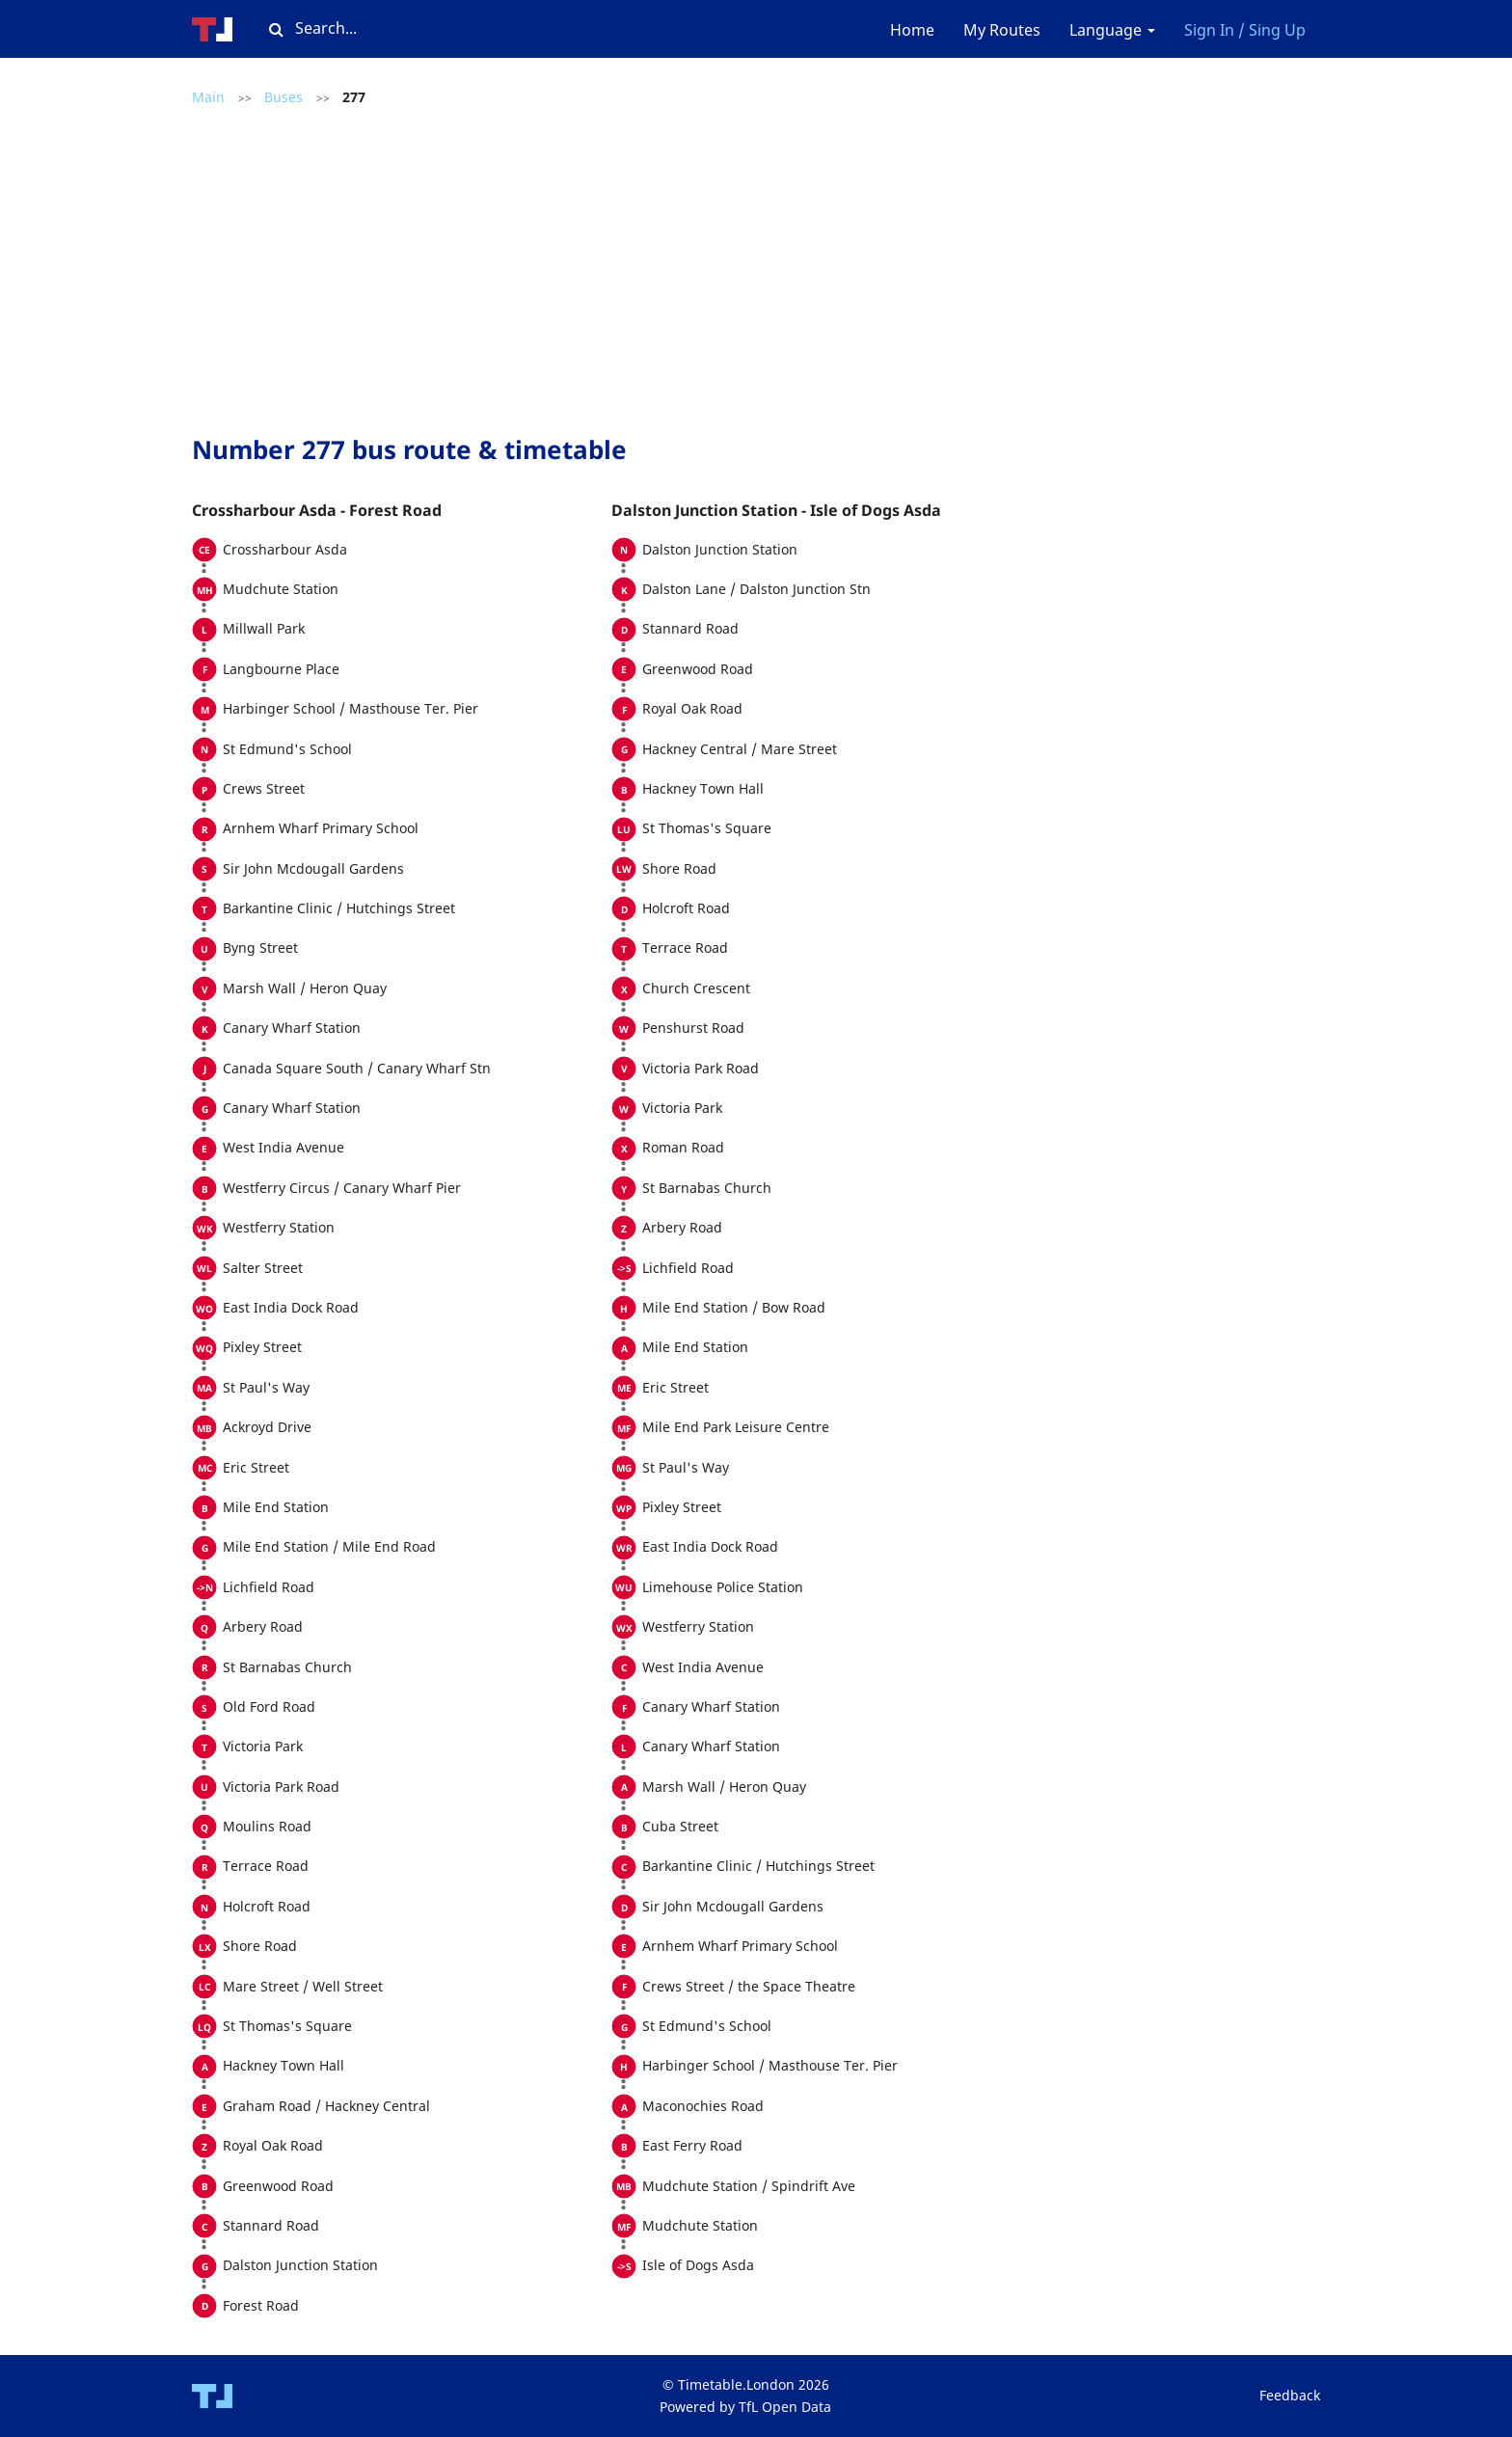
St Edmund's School (287, 749)
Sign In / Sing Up (1245, 30)
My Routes (1001, 30)
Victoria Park (263, 1746)
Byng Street (260, 947)
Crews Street (264, 788)
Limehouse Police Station (722, 1587)
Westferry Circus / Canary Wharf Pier (342, 1187)
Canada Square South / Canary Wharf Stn (357, 1068)
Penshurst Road (693, 1027)
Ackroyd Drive (267, 1427)
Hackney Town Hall (283, 2065)
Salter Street (263, 1268)
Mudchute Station (280, 589)
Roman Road (683, 1147)
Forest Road (261, 2305)
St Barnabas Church (287, 1667)
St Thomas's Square (287, 2026)
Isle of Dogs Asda (698, 2265)
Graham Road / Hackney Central (326, 2106)
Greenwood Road (278, 2186)
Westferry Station (279, 1227)
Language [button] (1112, 30)
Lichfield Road (268, 1587)
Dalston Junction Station (300, 2265)
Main (208, 97)
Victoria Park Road (281, 1786)
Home (912, 30)
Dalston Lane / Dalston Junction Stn (756, 589)
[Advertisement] (611, 272)
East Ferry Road (692, 2145)
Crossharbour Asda (285, 549)
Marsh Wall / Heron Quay (305, 988)
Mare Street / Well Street (303, 1986)
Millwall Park (264, 628)
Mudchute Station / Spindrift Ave (748, 2186)
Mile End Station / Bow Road (733, 1307)
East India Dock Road (291, 1307)
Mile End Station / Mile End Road (329, 1546)
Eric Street (256, 1467)
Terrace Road (266, 1865)
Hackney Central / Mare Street (739, 749)
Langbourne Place (281, 669)
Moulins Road (267, 1826)
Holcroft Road (266, 1906)
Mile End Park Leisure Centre (735, 1427)
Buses (283, 97)
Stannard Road (271, 2225)
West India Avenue (283, 1147)
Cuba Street (680, 1826)
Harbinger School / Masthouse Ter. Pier (350, 708)
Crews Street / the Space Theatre (748, 1986)
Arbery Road (263, 1626)
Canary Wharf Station (292, 1027)
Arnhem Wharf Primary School (320, 828)
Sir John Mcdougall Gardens (313, 868)
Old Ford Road (269, 1706)
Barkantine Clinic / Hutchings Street (339, 908)
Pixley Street (262, 1347)
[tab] (401, 511)
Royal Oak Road (273, 2145)
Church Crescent (696, 988)
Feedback (1289, 2395)
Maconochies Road (703, 2106)
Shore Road (260, 1945)
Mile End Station (276, 1507)
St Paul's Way (266, 1387)
